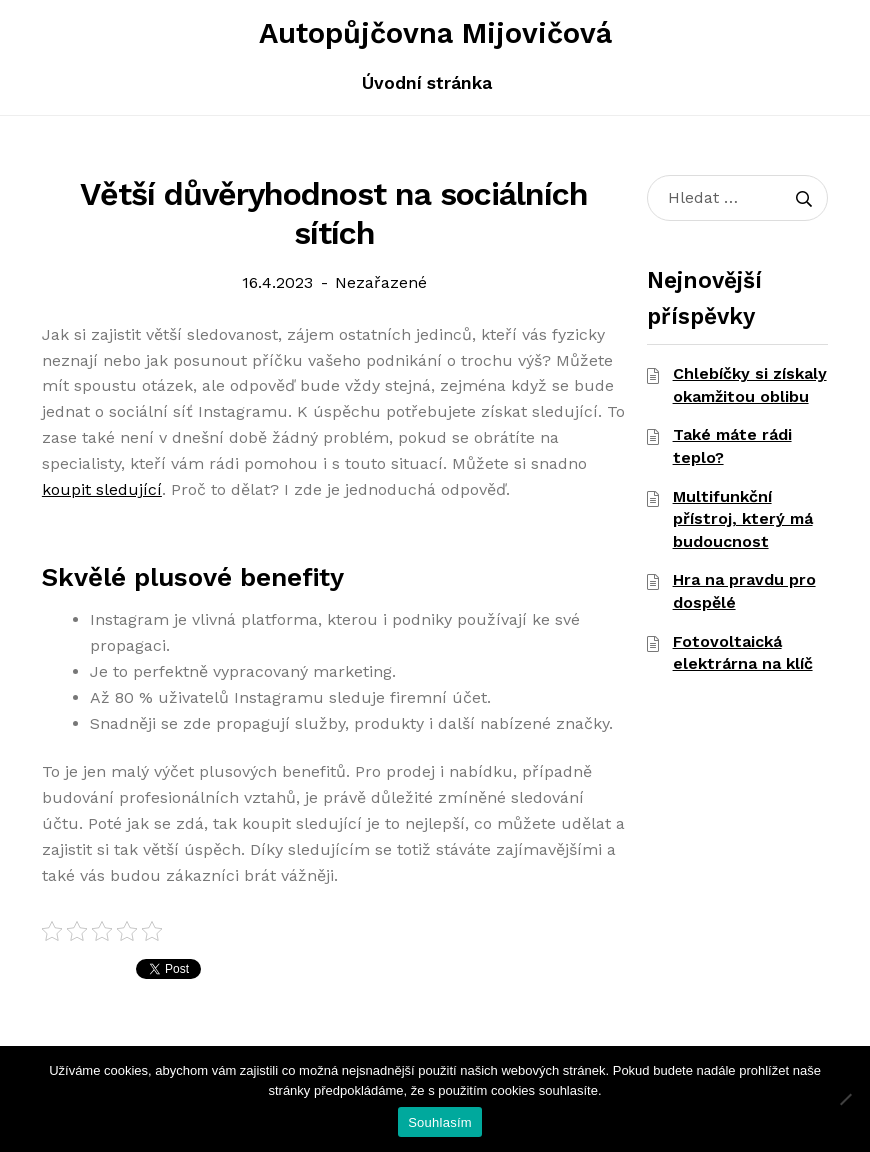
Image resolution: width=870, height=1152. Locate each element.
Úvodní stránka (427, 83)
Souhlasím (440, 1122)
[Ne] (845, 1099)
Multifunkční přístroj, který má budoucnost (743, 519)
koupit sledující (102, 489)
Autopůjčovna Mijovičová (435, 33)
